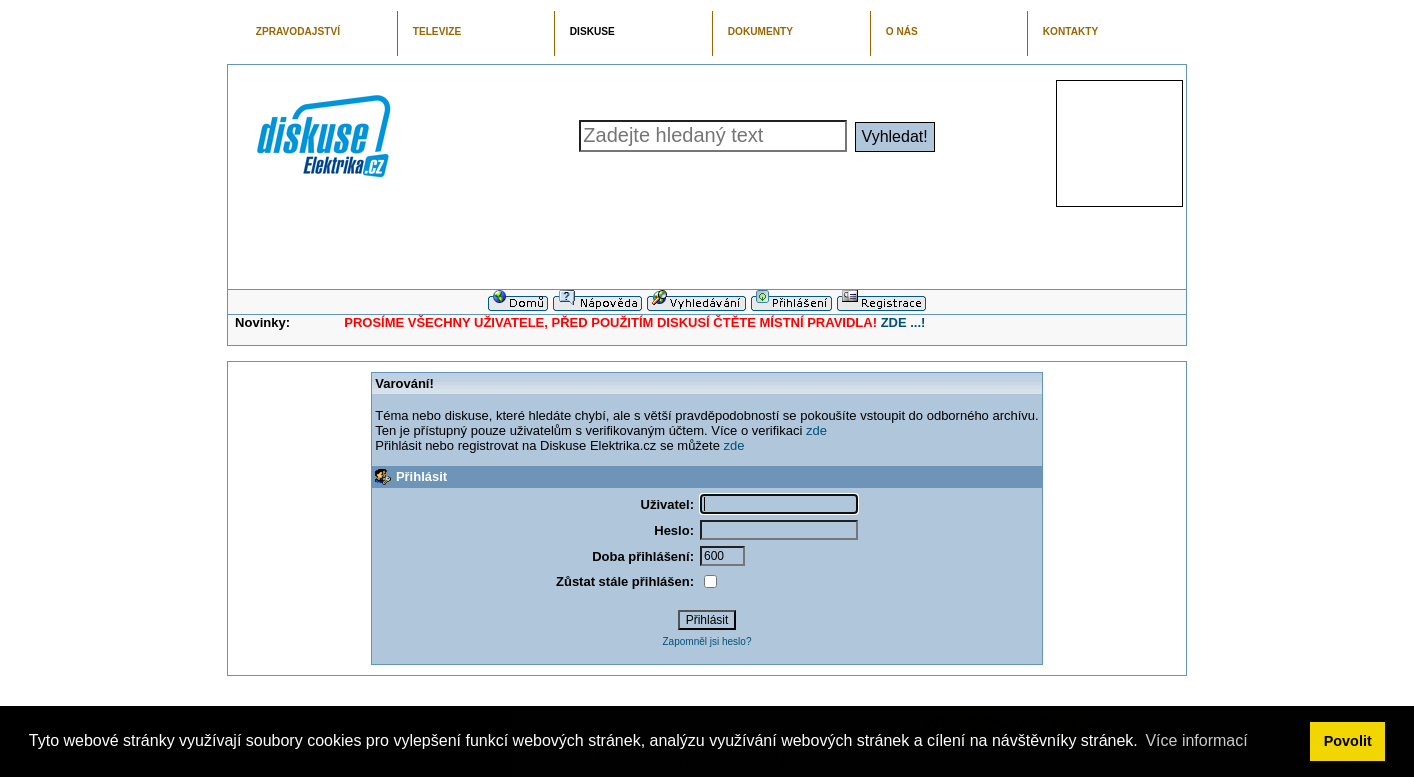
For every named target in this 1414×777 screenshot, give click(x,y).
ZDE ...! (903, 322)
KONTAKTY (1071, 31)
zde (816, 430)
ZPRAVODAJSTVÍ (298, 31)
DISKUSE (592, 31)
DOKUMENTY (760, 31)
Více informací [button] (1196, 740)
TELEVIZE (437, 31)
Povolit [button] (1348, 741)
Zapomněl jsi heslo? (707, 641)
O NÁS (902, 31)
